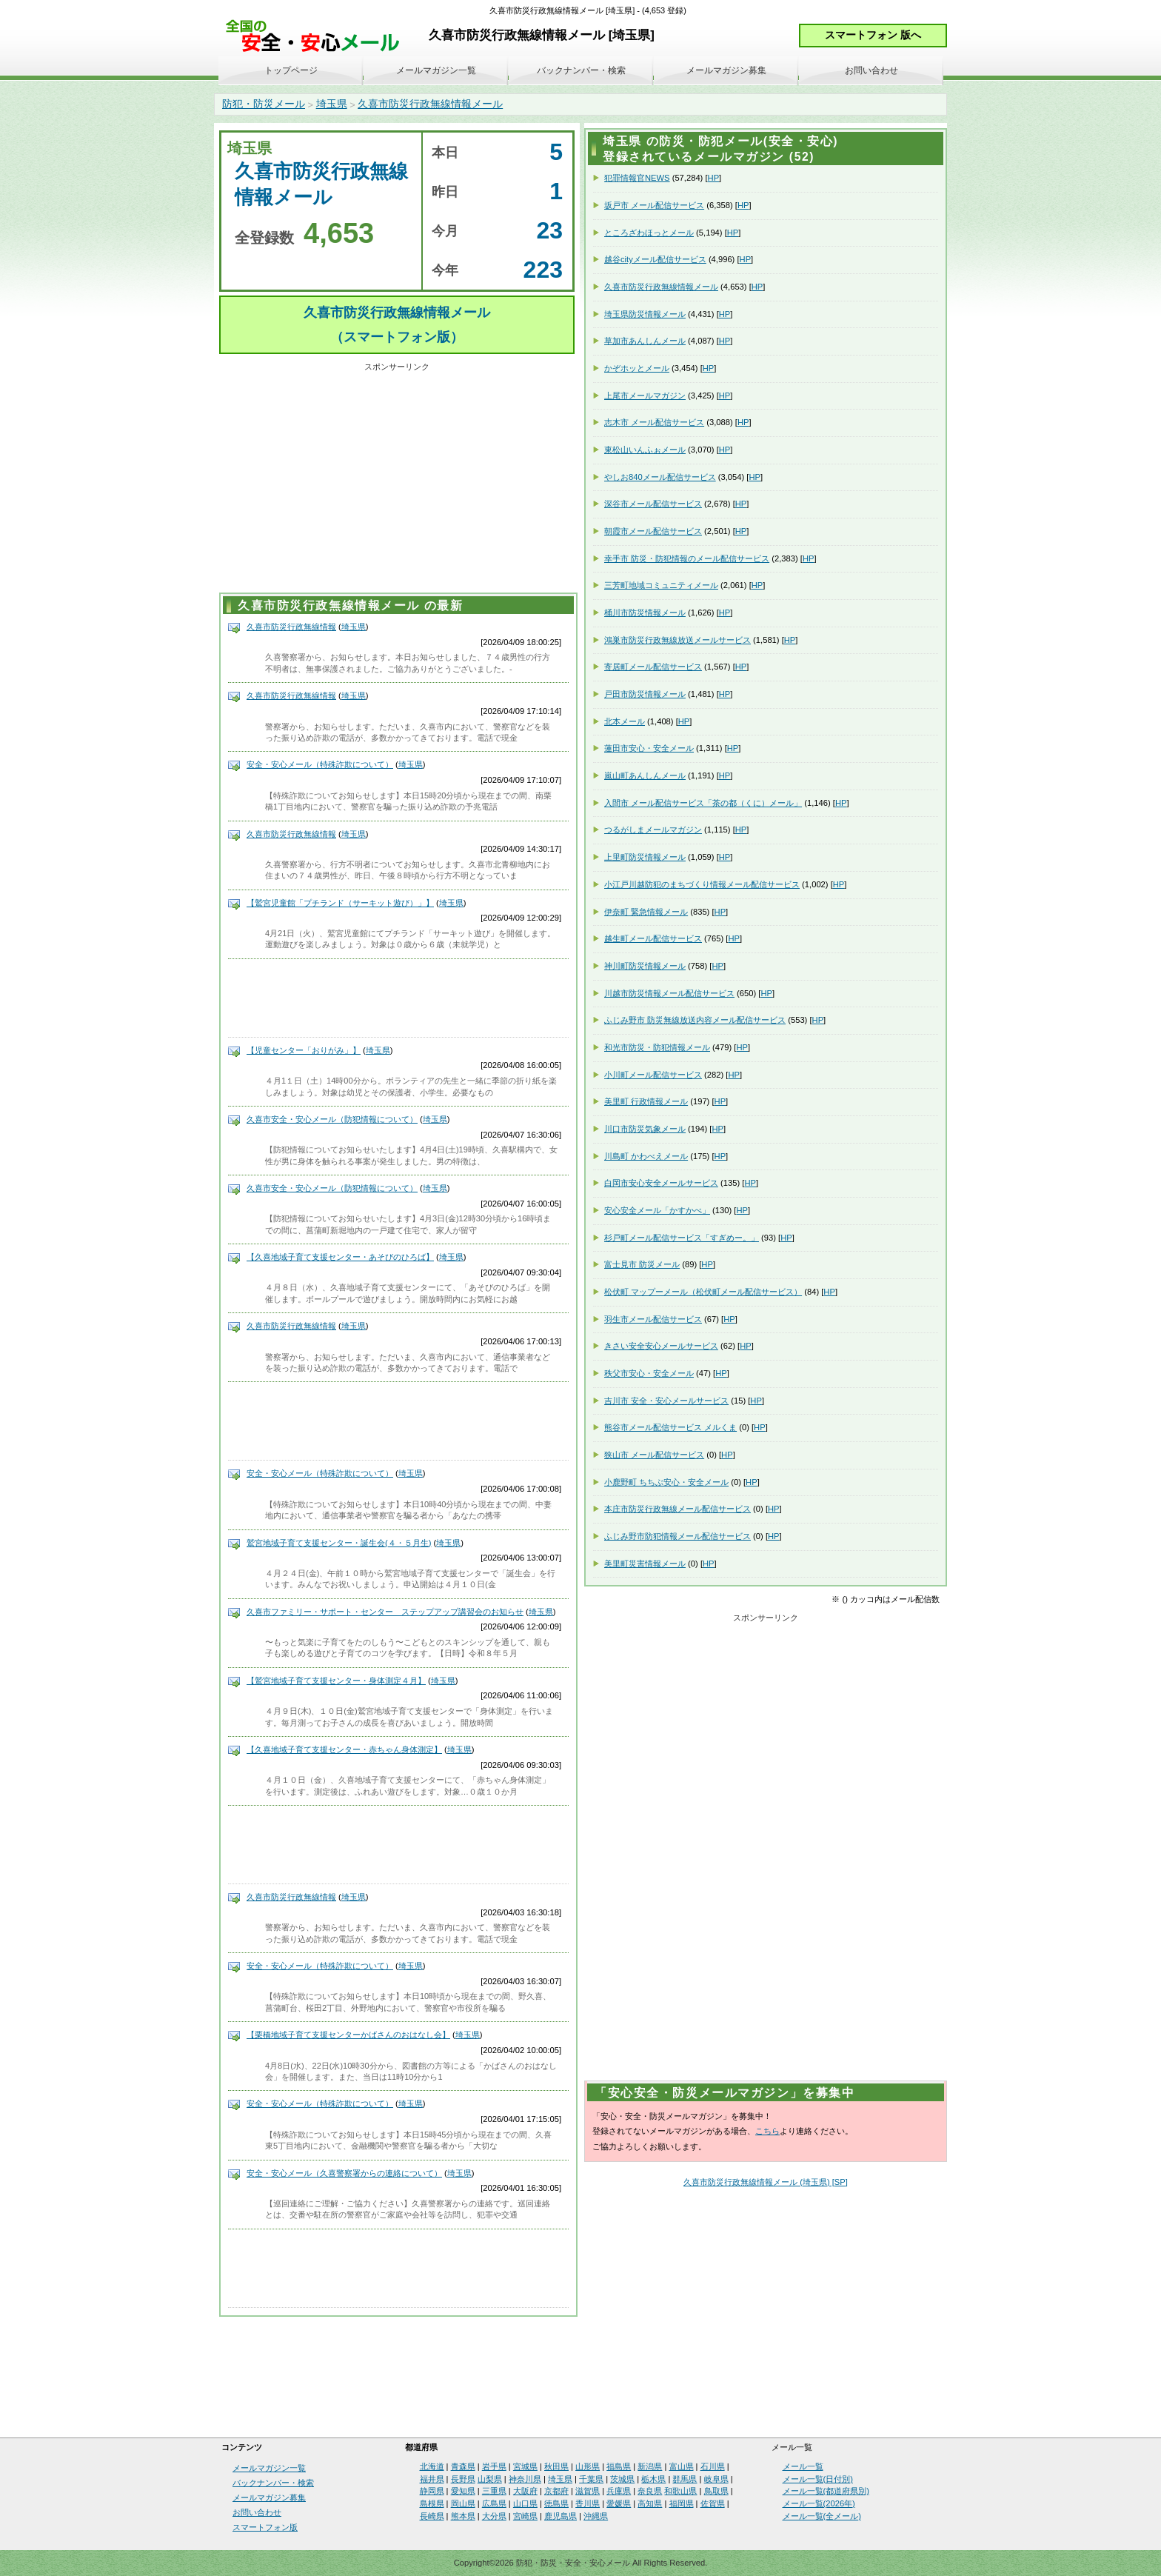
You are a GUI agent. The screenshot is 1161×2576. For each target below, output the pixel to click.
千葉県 (591, 2479)
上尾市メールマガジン (645, 395)
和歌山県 (680, 2490)
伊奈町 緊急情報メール (646, 911)
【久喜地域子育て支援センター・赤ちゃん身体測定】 (344, 1749)
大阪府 (525, 2490)
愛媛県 (618, 2503)
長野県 (463, 2479)
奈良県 (650, 2490)
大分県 (494, 2516)
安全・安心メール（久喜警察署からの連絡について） (344, 2173)
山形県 (587, 2466)
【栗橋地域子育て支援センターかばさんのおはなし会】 (348, 2034)
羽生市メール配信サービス (653, 1319)
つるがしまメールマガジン (653, 829)
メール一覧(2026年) (819, 2503)
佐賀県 (712, 2503)
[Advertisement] (396, 480)
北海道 (432, 2466)
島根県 (432, 2503)
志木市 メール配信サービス (654, 422)
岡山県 (463, 2503)
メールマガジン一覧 (436, 70)
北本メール (624, 721)
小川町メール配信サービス (653, 1074)
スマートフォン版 (265, 2527)
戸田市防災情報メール (645, 694)
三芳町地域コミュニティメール (661, 585)
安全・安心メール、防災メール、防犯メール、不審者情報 (317, 36)
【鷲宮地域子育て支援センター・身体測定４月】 (336, 1680)
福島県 (618, 2466)
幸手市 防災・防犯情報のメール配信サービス (686, 558)
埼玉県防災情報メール (645, 314)
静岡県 (432, 2490)
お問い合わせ (871, 70)
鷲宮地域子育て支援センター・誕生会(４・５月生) (339, 1542)
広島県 (494, 2503)
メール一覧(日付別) (818, 2479)
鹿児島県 (560, 2516)
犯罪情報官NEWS (637, 177)
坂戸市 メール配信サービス (654, 205)
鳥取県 (716, 2490)
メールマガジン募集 (726, 70)
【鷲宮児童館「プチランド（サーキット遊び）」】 (340, 902)
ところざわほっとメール (649, 232)
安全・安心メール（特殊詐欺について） (320, 764)
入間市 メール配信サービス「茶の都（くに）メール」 (703, 802)
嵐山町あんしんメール (645, 775)
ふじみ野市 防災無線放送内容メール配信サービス (695, 1019)
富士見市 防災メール (642, 1264)
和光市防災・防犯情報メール (657, 1047)
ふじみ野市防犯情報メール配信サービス (677, 1536)
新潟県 (650, 2466)
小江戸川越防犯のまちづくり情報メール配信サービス (702, 884)
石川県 (712, 2466)
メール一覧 (803, 2466)
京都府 (556, 2490)
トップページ (291, 70)
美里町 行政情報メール (646, 1101)
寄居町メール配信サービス (653, 666)
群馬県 (684, 2479)
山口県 (525, 2503)
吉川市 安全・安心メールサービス (666, 1400)
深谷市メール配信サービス (653, 503)
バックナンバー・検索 (581, 70)
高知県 (650, 2503)
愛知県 (463, 2490)
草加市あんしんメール (645, 340)
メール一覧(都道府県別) (826, 2490)
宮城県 (525, 2466)
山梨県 (490, 2479)
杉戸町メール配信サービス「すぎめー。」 (681, 1237)
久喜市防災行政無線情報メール (430, 104)
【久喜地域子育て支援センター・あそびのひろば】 (340, 1256)
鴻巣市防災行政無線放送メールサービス (677, 639)
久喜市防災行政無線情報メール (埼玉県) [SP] (765, 2182)
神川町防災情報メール (645, 965)
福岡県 (681, 2503)
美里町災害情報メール (645, 1563)
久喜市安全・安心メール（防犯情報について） (332, 1119)
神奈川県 (525, 2479)
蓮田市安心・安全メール (649, 748)
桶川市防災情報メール (645, 612)
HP (714, 177)
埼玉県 (331, 104)
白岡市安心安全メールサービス (661, 1182)
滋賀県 (587, 2490)
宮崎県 (525, 2516)
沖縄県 (595, 2516)
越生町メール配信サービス (653, 938)
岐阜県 (716, 2479)
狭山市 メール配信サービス (654, 1454)
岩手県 (494, 2466)
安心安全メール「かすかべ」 (657, 1210)
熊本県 (463, 2516)
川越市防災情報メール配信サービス (669, 993)
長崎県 (432, 2516)
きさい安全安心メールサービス (661, 1345)
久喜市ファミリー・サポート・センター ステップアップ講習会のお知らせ (385, 1611)
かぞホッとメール (636, 368)
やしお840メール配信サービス (660, 477)
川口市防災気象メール (645, 1128)
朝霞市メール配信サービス (653, 531)
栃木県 (653, 2479)
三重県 (494, 2490)
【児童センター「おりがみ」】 (304, 1050)
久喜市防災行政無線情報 (291, 626)
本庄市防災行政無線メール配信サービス (677, 1508)
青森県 (463, 2466)
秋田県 (556, 2466)
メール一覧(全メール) (822, 2516)
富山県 (681, 2466)
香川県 (587, 2503)
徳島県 (556, 2503)
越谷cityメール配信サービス (655, 259)
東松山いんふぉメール (645, 449)
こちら (767, 2130)
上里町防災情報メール (645, 856)
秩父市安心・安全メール (649, 1373)
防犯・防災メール (263, 104)
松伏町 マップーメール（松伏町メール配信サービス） (703, 1291)
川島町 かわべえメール (646, 1156)
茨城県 (622, 2479)
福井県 (432, 2479)
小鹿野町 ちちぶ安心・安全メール (666, 1482)
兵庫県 (618, 2490)
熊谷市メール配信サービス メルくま (670, 1427)
